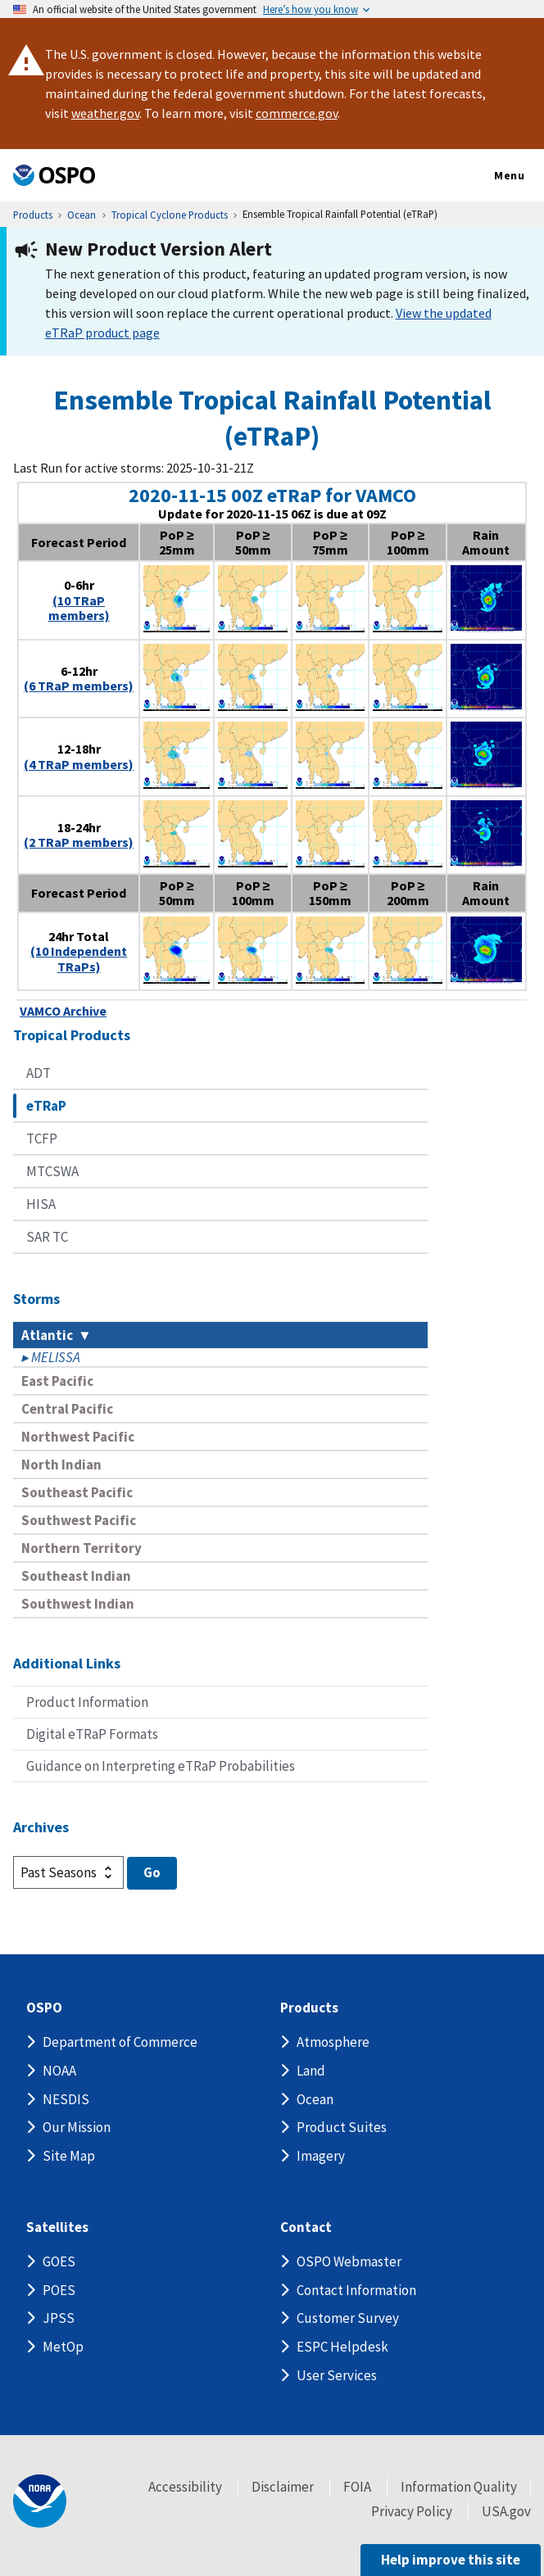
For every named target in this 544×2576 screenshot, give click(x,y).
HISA (41, 1204)
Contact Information (356, 2290)
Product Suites (342, 2127)
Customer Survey (348, 2318)
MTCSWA (52, 1171)
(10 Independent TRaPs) (78, 958)
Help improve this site (450, 2560)
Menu (492, 176)
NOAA (59, 2071)
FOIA (357, 2487)
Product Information (87, 1702)
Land (311, 2071)
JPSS (59, 2318)
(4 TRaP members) (79, 764)
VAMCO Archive (63, 1011)
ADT (38, 1073)
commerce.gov (297, 113)
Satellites (57, 2227)
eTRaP (46, 1106)
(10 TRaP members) (79, 607)
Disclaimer (283, 2487)
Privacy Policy (411, 2511)
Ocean (315, 2099)
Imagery (321, 2156)
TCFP (41, 1139)
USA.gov (506, 2511)
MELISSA (55, 1357)
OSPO (44, 2008)
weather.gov (105, 113)
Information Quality (459, 2487)
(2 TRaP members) (79, 842)
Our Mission (77, 2127)
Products (309, 2008)
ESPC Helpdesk (342, 2347)
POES (59, 2290)
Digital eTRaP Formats (92, 1734)
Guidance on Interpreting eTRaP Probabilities (160, 1766)
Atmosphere (333, 2042)
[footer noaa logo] (39, 2501)
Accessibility (185, 2487)
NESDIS (66, 2099)
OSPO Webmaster (349, 2261)
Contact (306, 2227)
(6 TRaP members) (79, 685)
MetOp (63, 2347)
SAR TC (47, 1237)
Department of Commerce (120, 2042)
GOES (59, 2261)
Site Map (69, 2156)
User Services (337, 2375)
